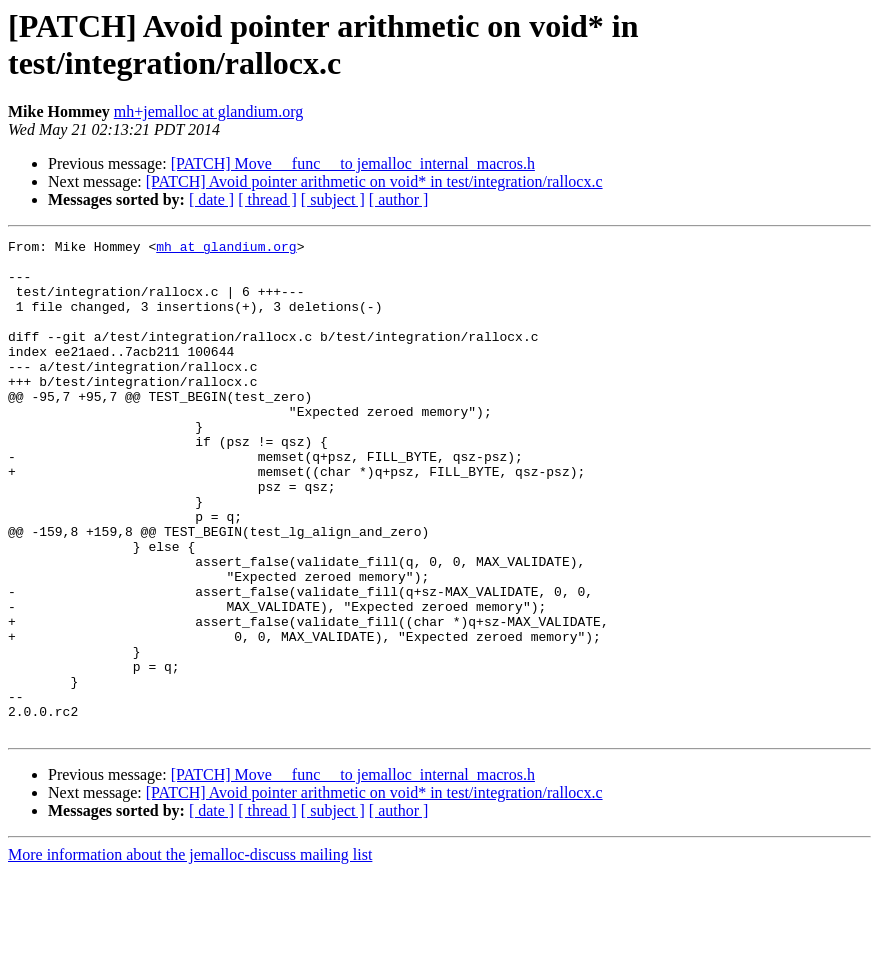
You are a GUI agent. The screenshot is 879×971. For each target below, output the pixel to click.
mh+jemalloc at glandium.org (209, 111)
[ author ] (399, 199)
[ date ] (211, 199)
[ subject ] (333, 199)
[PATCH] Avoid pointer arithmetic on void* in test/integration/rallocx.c (374, 181)
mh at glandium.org (226, 249)
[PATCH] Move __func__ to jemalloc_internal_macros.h (353, 163)
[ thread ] (267, 199)
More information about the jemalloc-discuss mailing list (190, 953)
